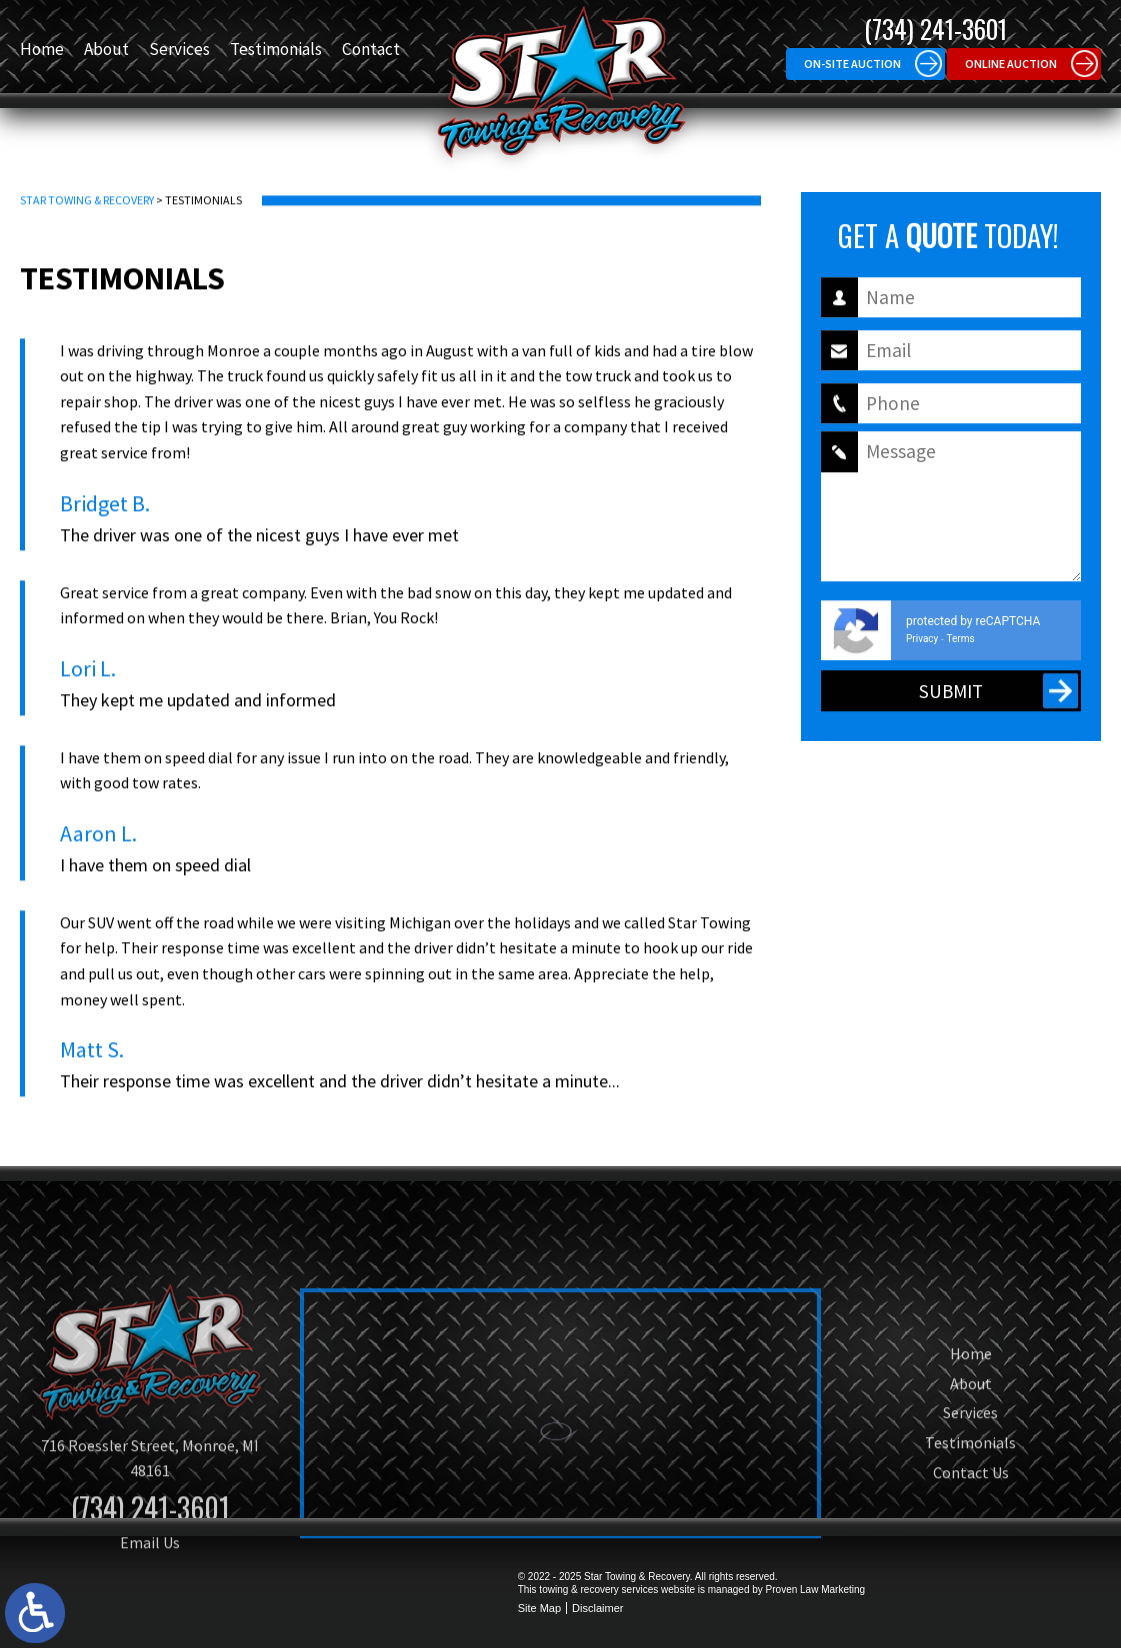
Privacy (922, 652)
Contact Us (971, 1541)
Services (179, 49)
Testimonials (276, 49)
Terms (961, 652)
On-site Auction (852, 63)
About (106, 49)
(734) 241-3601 (935, 28)
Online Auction (1011, 63)
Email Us (150, 1612)
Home (42, 49)
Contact (371, 49)
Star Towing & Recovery (87, 222)
